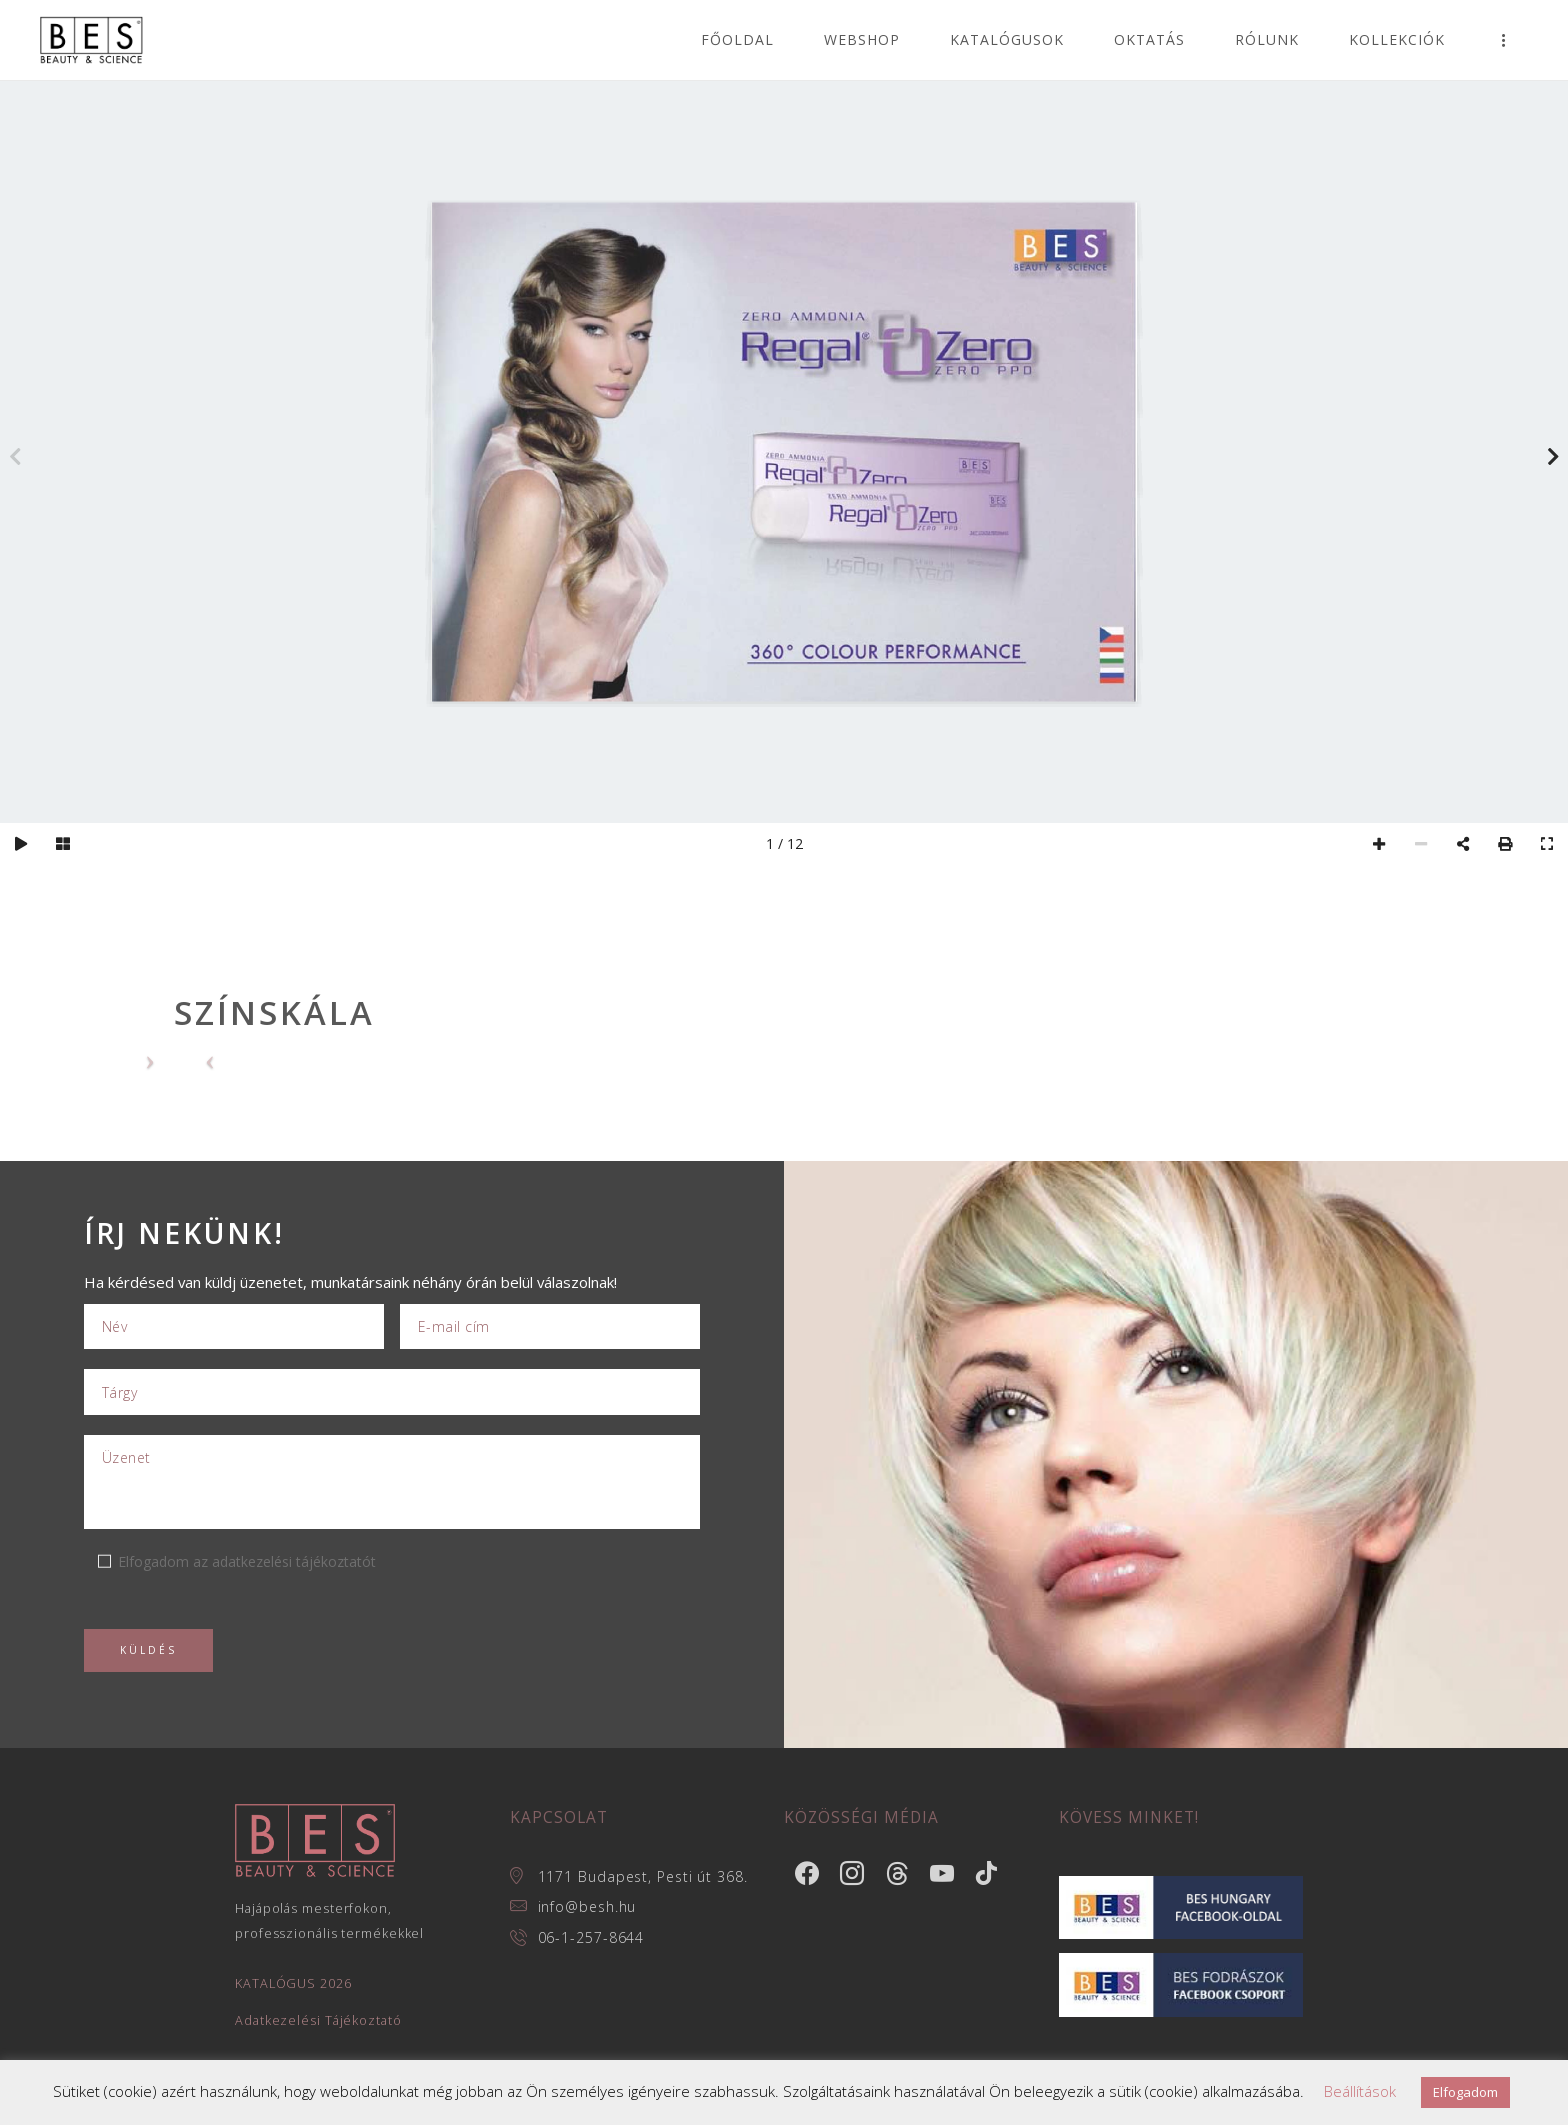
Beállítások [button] (1360, 2091)
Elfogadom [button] (1465, 2092)
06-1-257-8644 (591, 1937)
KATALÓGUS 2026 (293, 1983)
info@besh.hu (587, 1906)
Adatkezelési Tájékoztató (318, 2020)
